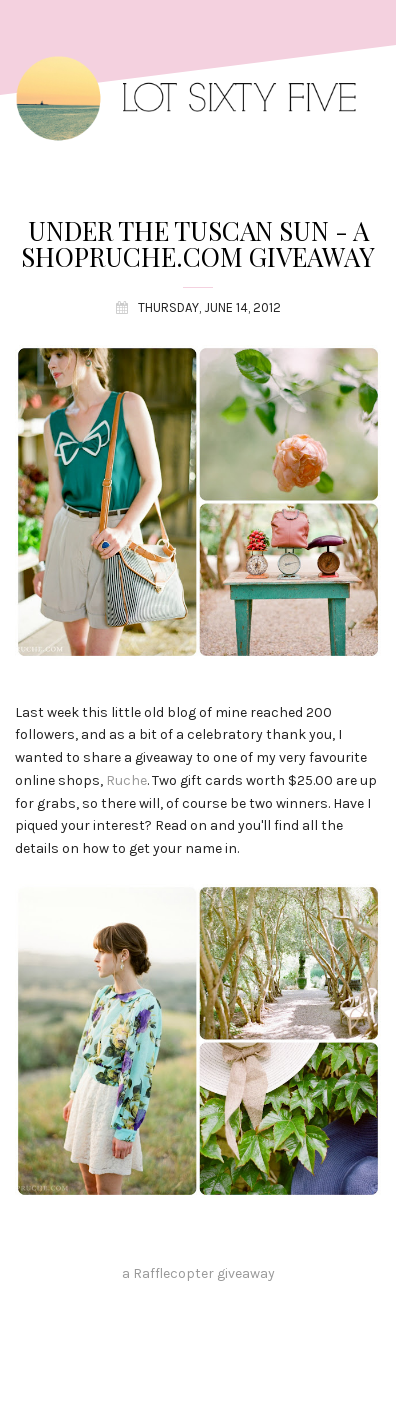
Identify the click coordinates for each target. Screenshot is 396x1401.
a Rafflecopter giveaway (198, 1273)
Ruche (126, 780)
